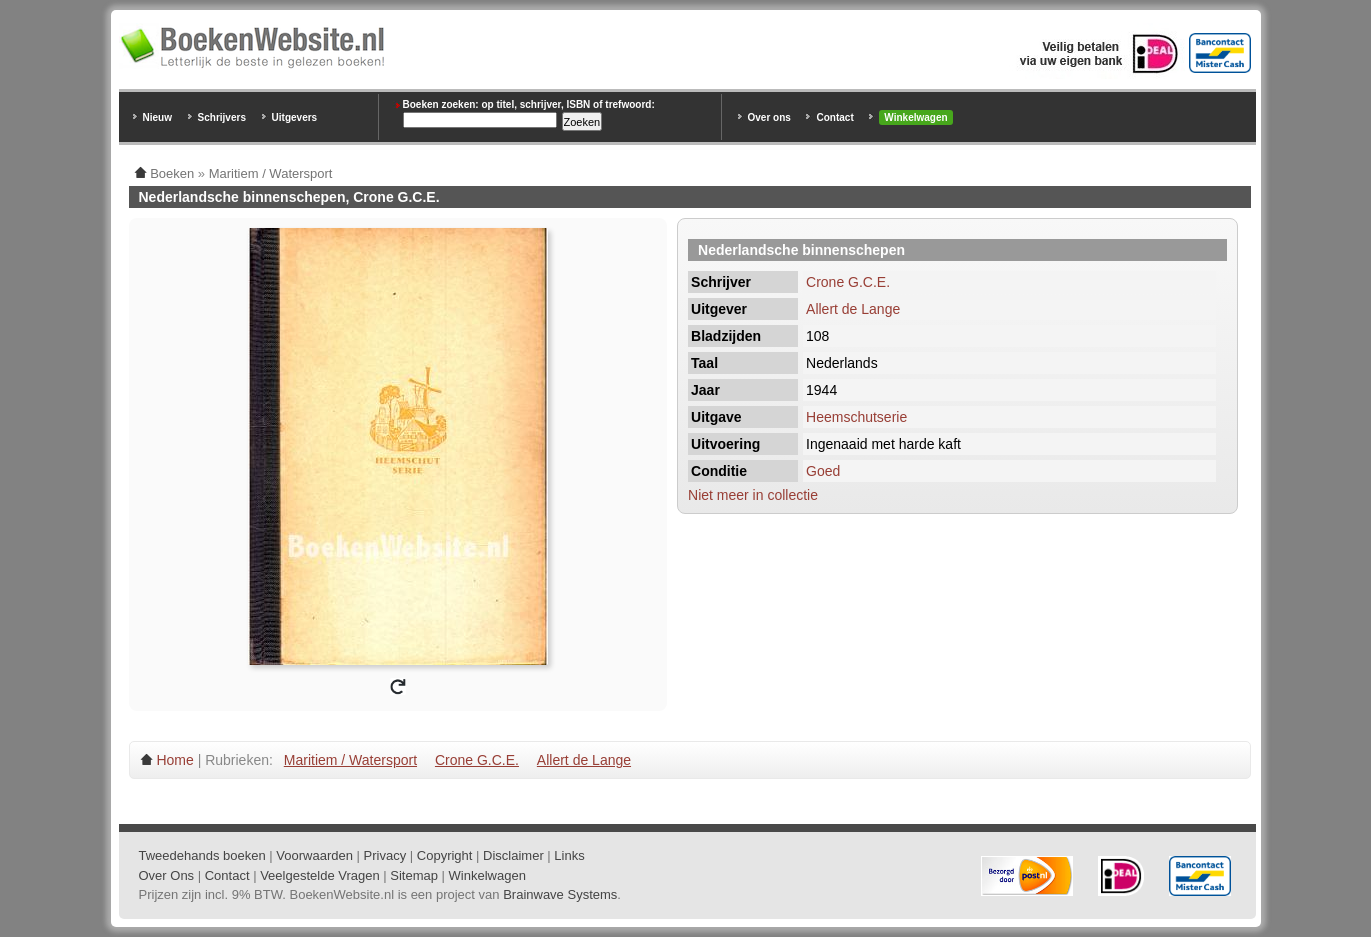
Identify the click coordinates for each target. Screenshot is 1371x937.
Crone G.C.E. (848, 282)
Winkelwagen (915, 117)
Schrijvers (222, 117)
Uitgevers (295, 117)
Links (569, 855)
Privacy (385, 855)
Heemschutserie (856, 417)
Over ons (769, 117)
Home (174, 760)
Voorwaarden (314, 855)
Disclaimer (513, 855)
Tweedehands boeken (202, 855)
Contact (834, 117)
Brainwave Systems (560, 894)
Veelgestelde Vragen (320, 875)
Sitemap (414, 875)
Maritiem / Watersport (350, 760)
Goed (823, 471)
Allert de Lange (853, 309)
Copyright (445, 855)
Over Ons (167, 875)
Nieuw (157, 117)
